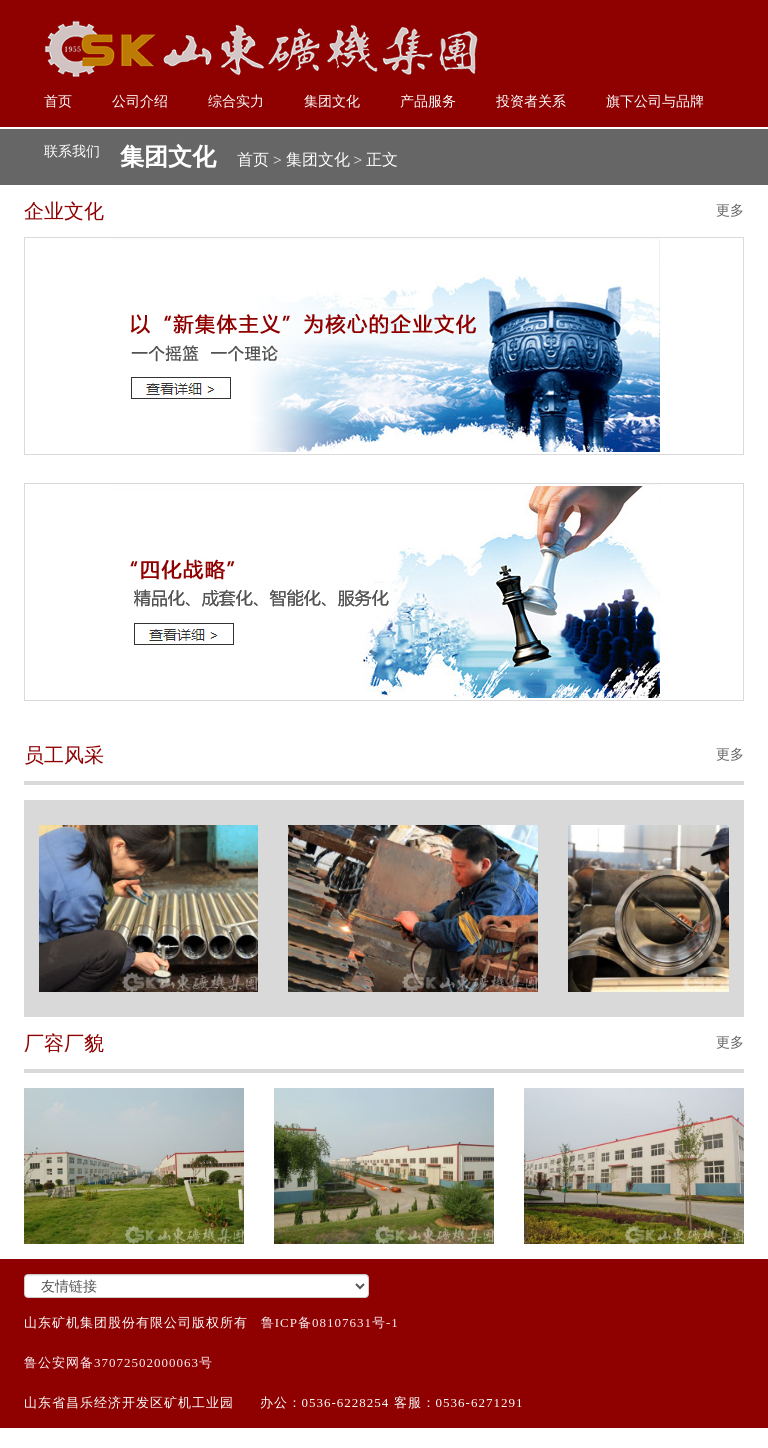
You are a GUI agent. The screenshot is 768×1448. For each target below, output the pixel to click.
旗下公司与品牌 (655, 101)
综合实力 (236, 101)
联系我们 (72, 151)
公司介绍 (140, 101)
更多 (730, 210)
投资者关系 (531, 101)
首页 (58, 101)
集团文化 (332, 101)
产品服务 (428, 101)
